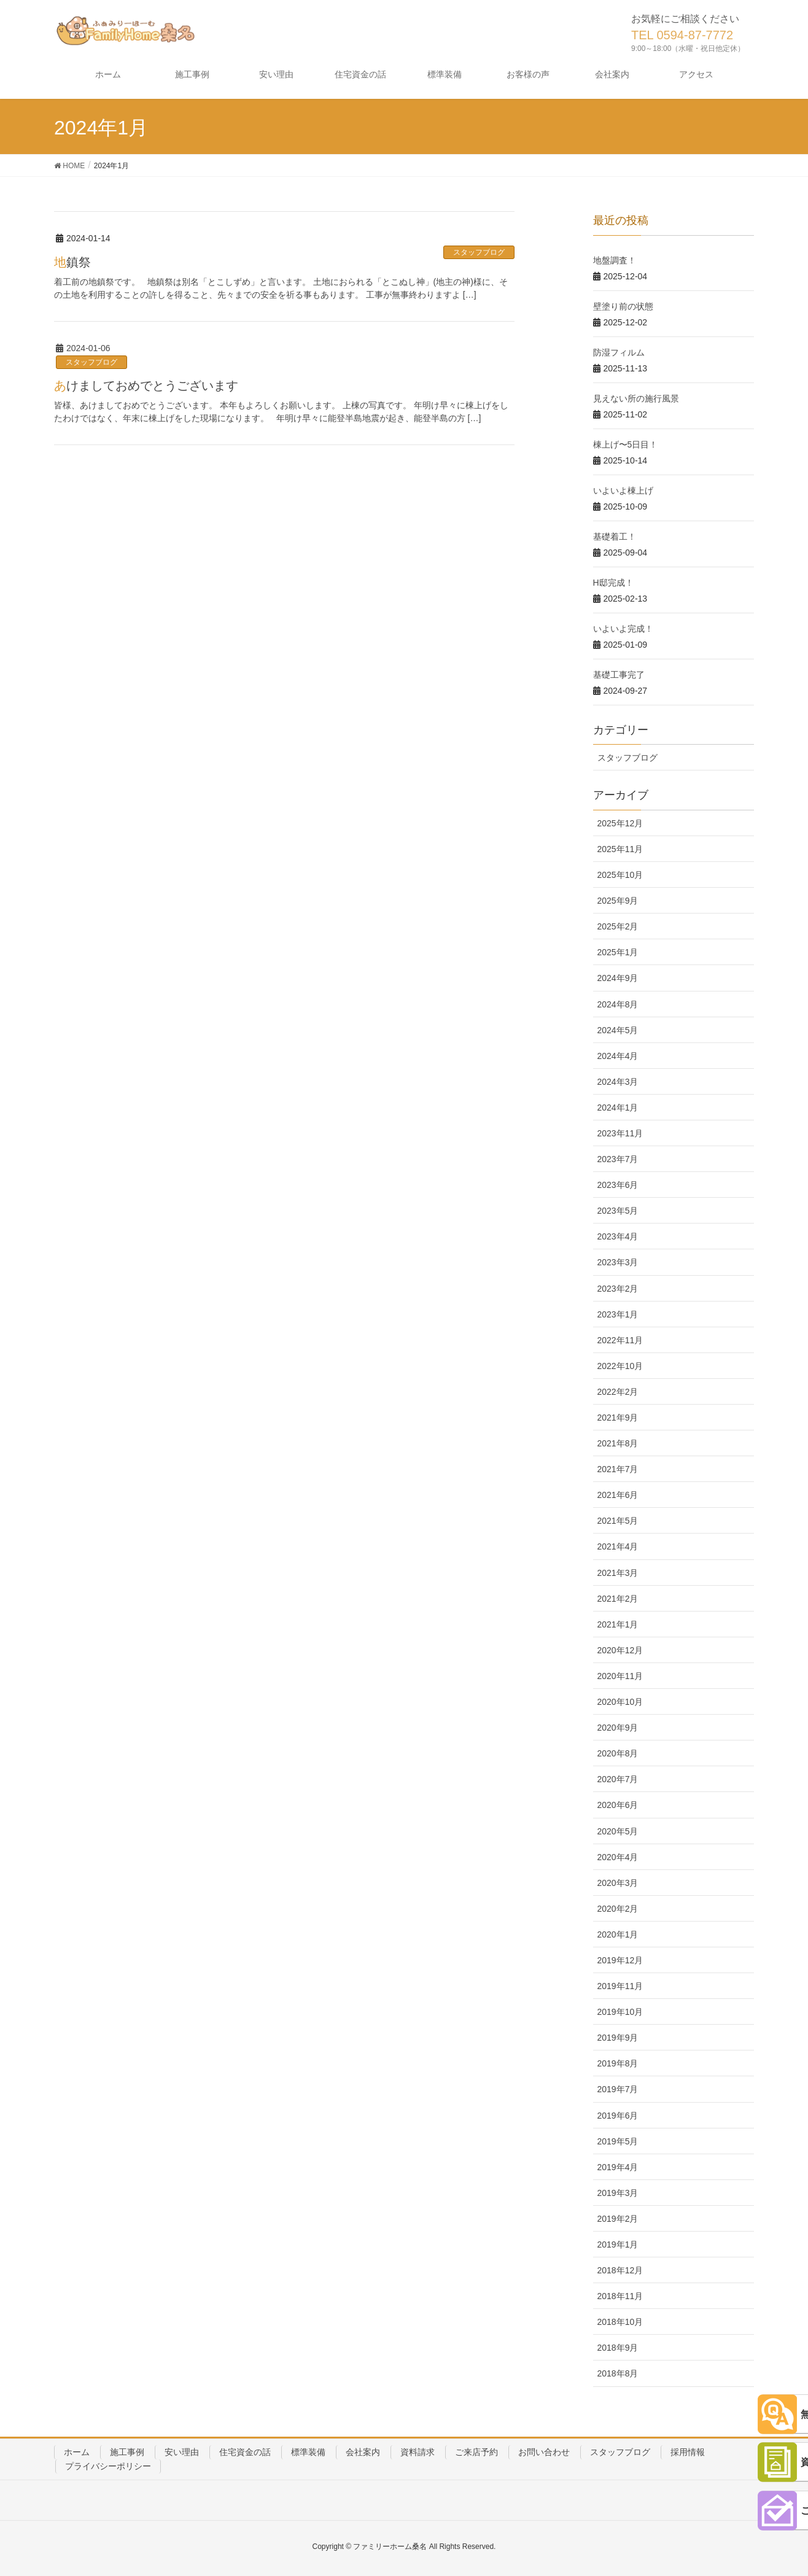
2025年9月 (618, 901)
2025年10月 (620, 875)
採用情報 (687, 2452)
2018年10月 (620, 2322)
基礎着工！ (614, 536)
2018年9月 (618, 2348)
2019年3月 (618, 2193)
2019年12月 (620, 1960)
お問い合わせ (544, 2452)
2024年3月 (618, 1082)
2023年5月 (618, 1211)
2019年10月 (620, 2012)
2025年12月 (620, 823)
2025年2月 (618, 926)
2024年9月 (618, 978)
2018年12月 (620, 2270)
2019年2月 (618, 2219)
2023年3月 (618, 1262)
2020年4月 (618, 1857)
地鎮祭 (72, 262)
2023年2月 (618, 1289)
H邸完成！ (613, 583)
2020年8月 (618, 1753)
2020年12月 (620, 1650)
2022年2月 (618, 1392)
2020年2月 (618, 1909)
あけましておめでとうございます (146, 385)
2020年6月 (618, 1805)
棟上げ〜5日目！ (625, 444)
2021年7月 (618, 1469)
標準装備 (308, 2452)
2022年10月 (620, 1366)
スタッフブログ (479, 252)
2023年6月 (618, 1185)
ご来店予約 (476, 2452)
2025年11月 (620, 849)
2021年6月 (618, 1495)
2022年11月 (620, 1340)
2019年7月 (618, 2089)
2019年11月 (620, 1986)
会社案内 (363, 2452)
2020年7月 (618, 1779)
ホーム (77, 2452)
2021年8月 (618, 1443)
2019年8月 (618, 2063)
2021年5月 (618, 1521)
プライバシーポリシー (108, 2466)
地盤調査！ (614, 260)
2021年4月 (618, 1546)
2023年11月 (620, 1133)
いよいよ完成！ (623, 629)
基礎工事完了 (619, 675)
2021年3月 (618, 1573)
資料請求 (417, 2452)
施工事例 (127, 2452)
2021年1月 (618, 1624)
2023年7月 (618, 1159)
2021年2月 (618, 1599)
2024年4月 (618, 1056)
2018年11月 (620, 2296)
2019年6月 (618, 2115)
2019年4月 (618, 2167)
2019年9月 (618, 2038)
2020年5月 (618, 1831)
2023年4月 (618, 1236)
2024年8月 (618, 1004)
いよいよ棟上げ (623, 490)
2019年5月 (618, 2141)
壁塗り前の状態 (623, 306)
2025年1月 (618, 952)
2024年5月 (618, 1030)
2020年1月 (618, 1934)
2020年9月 (618, 1727)
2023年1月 (618, 1314)
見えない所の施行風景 (636, 398)
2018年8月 (618, 2373)
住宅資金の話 (245, 2452)
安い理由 (182, 2452)
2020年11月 (620, 1676)
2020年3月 (618, 1883)
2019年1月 (618, 2244)
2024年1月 (618, 1107)
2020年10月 (620, 1702)
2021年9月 (618, 1417)
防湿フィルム (619, 352)
